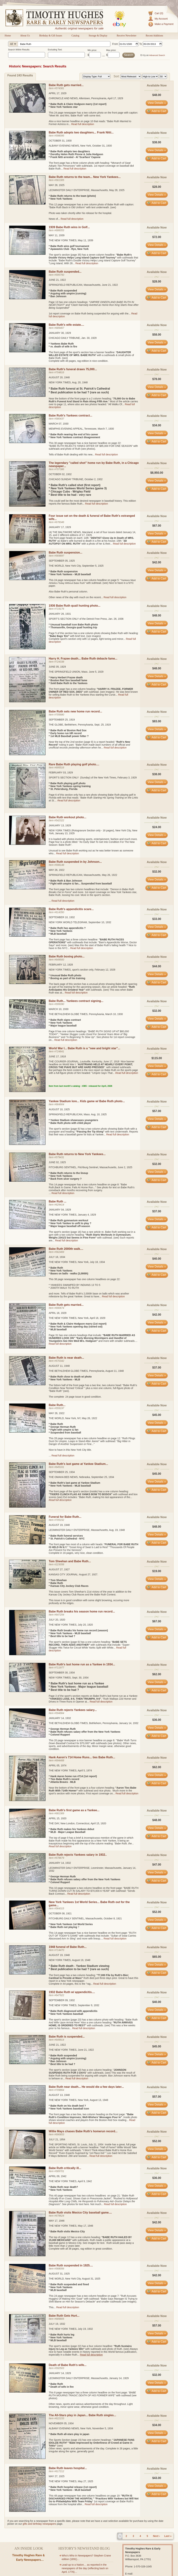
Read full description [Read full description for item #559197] (63, 1455)
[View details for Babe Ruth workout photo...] (27, 843)
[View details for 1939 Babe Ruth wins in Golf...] (27, 253)
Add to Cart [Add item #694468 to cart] (156, 1783)
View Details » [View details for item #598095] (157, 150)
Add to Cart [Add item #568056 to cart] (156, 2291)
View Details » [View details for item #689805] (157, 2333)
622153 (60, 2418)
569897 (60, 555)
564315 (60, 1908)
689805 (60, 2318)
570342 (60, 1360)
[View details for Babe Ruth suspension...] (27, 579)
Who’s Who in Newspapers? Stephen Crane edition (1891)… (86, 2557)
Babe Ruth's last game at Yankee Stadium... (78, 1463)
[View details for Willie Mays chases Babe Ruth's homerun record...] (27, 2157)
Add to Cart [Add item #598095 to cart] (156, 158)
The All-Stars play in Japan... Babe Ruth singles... (82, 2415)
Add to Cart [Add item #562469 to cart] (156, 1274)
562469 (60, 1252)
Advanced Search (157, 55)
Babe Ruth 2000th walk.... (66, 1248)
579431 (60, 1157)
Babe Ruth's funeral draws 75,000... (73, 369)
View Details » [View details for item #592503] (157, 2382)
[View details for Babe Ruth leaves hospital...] (27, 2510)
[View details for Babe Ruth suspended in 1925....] (27, 2292)
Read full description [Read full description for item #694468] (127, 1793)
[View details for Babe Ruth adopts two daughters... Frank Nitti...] (27, 159)
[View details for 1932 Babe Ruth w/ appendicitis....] (27, 2018)
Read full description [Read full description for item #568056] (67, 2307)
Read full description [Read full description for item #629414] (66, 1240)
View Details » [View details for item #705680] (157, 729)
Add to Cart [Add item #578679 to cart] (156, 1880)
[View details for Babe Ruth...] (27, 1431)
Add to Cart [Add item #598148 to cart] (156, 887)
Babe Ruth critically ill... (65, 2168)
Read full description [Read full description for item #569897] (115, 597)
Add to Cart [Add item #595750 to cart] (156, 297)
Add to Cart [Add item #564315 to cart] (156, 1928)
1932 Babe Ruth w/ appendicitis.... (72, 1992)
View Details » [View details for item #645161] (157, 1481)
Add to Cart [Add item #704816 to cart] (156, 395)
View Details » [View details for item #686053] (157, 244)
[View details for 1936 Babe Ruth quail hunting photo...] (27, 648)
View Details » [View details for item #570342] (157, 1375)
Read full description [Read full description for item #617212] (96, 2504)
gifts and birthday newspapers (39, 2523)
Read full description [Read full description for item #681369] (60, 1846)
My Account (161, 18)
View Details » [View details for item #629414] (157, 1219)
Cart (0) (159, 13)
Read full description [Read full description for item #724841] (126, 1073)
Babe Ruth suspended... (65, 271)
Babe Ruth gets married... (66, 85)
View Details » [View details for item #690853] (157, 2149)
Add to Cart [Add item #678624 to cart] (156, 2238)
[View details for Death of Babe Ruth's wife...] (27, 2391)
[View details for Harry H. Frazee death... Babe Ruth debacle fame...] (27, 701)
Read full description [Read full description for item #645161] (60, 1500)
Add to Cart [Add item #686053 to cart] (156, 253)
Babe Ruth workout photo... (67, 817)
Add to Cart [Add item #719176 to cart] (156, 631)
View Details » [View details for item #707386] (157, 480)
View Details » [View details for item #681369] (157, 1827)
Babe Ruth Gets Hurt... (64, 2315)
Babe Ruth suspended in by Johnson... (75, 861)
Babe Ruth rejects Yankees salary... (73, 1709)
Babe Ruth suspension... (65, 552)
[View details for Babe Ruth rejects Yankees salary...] (27, 1736)
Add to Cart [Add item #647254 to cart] (156, 1637)
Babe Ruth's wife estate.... (66, 324)
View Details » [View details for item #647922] (157, 2009)
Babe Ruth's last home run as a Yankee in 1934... (82, 1664)
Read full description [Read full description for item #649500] (76, 992)
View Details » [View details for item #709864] (157, 2104)
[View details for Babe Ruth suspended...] (27, 298)
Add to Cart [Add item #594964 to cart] (156, 1735)
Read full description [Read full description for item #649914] (76, 2078)
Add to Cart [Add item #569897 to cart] (156, 578)
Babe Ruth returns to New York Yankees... (77, 1154)
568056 (60, 2268)
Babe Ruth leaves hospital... (68, 2468)
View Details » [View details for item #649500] (157, 974)
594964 (60, 1713)
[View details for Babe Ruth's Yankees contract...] (27, 442)
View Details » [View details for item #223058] (157, 1579)
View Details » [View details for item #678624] (157, 2230)
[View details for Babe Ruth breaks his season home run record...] (27, 1654)
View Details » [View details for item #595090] (157, 1018)
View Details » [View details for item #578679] (157, 1872)
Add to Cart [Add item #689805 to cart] (156, 2341)
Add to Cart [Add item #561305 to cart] (156, 202)
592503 (60, 2368)
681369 (60, 1813)
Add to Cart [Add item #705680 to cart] (156, 737)
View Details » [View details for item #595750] (157, 289)
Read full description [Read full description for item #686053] (86, 263)
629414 (60, 1204)
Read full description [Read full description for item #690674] (60, 1343)
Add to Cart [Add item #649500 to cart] (156, 982)
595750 (60, 274)
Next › (156, 2536)
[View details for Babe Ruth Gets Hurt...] (27, 2342)
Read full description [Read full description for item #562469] (113, 1296)
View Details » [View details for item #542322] (157, 835)
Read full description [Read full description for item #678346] (124, 543)
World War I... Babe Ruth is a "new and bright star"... (84, 1048)
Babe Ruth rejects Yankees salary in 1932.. (78, 1854)
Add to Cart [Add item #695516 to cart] (156, 790)
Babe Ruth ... (57, 1201)
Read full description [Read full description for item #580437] (106, 454)
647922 (60, 1995)
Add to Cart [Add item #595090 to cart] (156, 1026)
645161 (60, 1467)
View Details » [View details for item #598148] (157, 879)
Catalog (75, 35)
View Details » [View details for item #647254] (157, 1629)
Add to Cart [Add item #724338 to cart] (156, 684)
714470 (60, 1950)
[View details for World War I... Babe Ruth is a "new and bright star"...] (27, 1091)
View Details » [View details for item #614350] (157, 926)
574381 (60, 88)
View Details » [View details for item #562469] (157, 1266)
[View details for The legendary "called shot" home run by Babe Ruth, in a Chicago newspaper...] (27, 505)
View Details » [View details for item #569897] (157, 570)
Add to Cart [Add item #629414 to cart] (156, 1227)
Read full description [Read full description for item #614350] (81, 948)
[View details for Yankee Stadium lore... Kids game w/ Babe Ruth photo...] (27, 1144)
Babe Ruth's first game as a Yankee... (74, 1810)
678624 (60, 2215)
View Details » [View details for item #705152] (157, 1534)
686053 (60, 230)
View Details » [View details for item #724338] (157, 676)
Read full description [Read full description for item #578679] (78, 1893)
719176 (60, 608)
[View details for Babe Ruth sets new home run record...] (27, 754)
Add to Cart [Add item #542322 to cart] (156, 843)
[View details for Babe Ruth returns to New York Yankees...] (27, 1180)
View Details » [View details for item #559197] (157, 1422)
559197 (60, 1408)
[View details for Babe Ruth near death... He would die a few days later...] (27, 2113)
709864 (60, 2089)
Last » (168, 2536)
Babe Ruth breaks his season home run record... (82, 1611)
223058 (60, 1564)
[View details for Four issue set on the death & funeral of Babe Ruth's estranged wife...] (27, 542)
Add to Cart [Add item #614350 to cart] (156, 935)
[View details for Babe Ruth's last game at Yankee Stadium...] (27, 1506)
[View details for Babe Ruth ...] (27, 1228)
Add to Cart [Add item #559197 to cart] (156, 1431)
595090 (60, 1004)
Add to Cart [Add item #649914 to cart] (156, 2062)
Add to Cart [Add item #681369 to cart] (156, 1836)
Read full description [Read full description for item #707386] (96, 503)
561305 (60, 180)
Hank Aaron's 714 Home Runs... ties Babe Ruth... (82, 1757)
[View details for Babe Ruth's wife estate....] (27, 351)
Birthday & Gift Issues (50, 35)
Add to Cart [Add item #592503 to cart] (156, 2391)
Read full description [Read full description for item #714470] (104, 1983)
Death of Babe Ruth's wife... (67, 2365)
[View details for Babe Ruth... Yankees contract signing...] (27, 1027)
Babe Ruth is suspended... (67, 2036)
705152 (60, 1519)
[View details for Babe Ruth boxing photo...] (27, 983)
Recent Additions (154, 35)
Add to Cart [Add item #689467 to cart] (156, 350)
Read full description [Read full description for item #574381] (82, 124)
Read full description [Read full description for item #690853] (100, 2155)
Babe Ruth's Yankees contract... (70, 415)
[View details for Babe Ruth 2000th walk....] (27, 1275)
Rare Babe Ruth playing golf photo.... (74, 764)
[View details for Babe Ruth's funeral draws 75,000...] (27, 395)
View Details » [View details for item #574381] (157, 102)
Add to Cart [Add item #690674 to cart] (156, 1330)
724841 (60, 1051)
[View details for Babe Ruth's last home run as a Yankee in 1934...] (27, 1691)
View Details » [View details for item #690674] (157, 1322)
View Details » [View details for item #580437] (157, 433)
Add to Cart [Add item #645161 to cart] (156, 1489)
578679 (60, 1857)
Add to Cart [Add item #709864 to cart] (156, 2112)
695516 (60, 767)
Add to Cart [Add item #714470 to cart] (156, 1972)
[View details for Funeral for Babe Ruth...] (27, 1543)
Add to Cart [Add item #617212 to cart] (156, 2494)
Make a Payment (164, 24)
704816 (60, 372)
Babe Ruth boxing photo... (67, 956)
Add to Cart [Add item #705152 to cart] (156, 1542)
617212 (60, 2471)
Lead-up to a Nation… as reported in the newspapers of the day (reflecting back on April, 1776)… (85, 2568)
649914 (60, 2039)
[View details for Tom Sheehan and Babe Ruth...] (27, 1587)
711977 (60, 1667)
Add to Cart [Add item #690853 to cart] (156, 2157)
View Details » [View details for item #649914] (157, 2054)
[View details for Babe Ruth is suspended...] (27, 2063)
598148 (60, 864)
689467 (60, 327)
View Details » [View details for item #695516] (157, 782)
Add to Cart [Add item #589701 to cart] (156, 2194)
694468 (60, 1760)
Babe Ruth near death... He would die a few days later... (86, 2086)
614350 (60, 912)
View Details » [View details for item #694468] (157, 1775)
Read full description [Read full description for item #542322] (67, 853)
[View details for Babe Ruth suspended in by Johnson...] (27, 888)
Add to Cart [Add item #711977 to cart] (156, 1690)
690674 (60, 1307)
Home (8, 35)
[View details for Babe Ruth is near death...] (27, 1384)
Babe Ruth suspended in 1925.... (71, 2265)
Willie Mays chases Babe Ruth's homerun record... (83, 2131)
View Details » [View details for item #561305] (157, 194)
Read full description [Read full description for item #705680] (115, 747)
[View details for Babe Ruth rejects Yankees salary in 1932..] (27, 1881)
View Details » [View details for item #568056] (157, 2283)
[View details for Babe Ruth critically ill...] (27, 2194)
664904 (60, 1104)
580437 (60, 418)
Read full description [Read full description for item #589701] (115, 2204)
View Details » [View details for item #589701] (157, 2185)
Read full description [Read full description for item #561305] (72, 218)
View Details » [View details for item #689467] (157, 342)
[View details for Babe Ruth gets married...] (27, 111)
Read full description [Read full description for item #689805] (91, 2354)
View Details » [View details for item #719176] (157, 623)
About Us (25, 35)
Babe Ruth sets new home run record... (75, 711)
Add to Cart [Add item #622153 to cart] (156, 2441)
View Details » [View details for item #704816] (157, 386)
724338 (60, 661)
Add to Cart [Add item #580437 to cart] (156, 441)
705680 (60, 714)
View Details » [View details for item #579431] (157, 1171)
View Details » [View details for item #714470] (157, 1964)
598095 (60, 135)
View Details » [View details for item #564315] (157, 1919)
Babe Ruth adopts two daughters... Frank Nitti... (81, 132)
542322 (60, 820)
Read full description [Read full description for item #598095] (74, 168)
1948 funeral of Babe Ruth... (68, 1946)
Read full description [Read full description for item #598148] (63, 900)
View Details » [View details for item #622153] (157, 2432)
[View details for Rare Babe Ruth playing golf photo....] (27, 807)
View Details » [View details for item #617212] (157, 2485)
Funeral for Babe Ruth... (65, 1516)
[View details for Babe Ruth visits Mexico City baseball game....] (27, 2255)
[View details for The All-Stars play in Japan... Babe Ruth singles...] (27, 2458)
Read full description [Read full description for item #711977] (101, 1701)
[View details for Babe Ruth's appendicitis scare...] (27, 935)
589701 (60, 2171)
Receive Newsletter (126, 35)
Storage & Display (98, 35)
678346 (60, 522)
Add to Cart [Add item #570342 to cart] (156, 1383)
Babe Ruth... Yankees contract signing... (76, 1000)
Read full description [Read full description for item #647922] (83, 2028)
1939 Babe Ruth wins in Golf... (69, 227)
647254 (60, 1614)
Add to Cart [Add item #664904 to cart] (156, 1127)
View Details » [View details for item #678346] (157, 533)
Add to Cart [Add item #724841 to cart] (156, 1074)
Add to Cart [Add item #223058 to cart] (156, 1587)
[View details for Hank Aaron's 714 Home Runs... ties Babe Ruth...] (27, 1800)
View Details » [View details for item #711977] (157, 1682)
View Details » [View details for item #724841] (157, 1066)
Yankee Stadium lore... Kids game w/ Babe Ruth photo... (87, 1101)
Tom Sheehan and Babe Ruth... (70, 1561)
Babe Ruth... (57, 1405)
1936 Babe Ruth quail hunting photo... (74, 605)
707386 (60, 469)
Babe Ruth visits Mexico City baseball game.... (80, 2212)
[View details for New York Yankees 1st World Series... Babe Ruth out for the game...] (27, 1928)
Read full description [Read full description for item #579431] (63, 1193)
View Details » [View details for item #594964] (157, 1727)
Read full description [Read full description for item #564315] (115, 1938)
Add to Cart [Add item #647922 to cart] (156, 2018)
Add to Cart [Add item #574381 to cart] (156, 111)
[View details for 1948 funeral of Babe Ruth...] (27, 1973)
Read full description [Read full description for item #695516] (68, 800)
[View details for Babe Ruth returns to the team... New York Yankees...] (27, 203)
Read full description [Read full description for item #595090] (65, 1040)
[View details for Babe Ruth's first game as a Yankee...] (27, 1836)
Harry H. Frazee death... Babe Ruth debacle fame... (83, 658)
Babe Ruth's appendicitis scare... (71, 909)
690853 (60, 2134)
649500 (60, 959)
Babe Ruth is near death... (66, 1357)
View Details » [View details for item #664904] (157, 1118)
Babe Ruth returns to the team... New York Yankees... (85, 176)
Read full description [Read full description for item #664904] (117, 1134)
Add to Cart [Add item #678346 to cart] (156, 541)
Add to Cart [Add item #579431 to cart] (156, 1180)
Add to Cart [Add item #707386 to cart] (156, 488)
